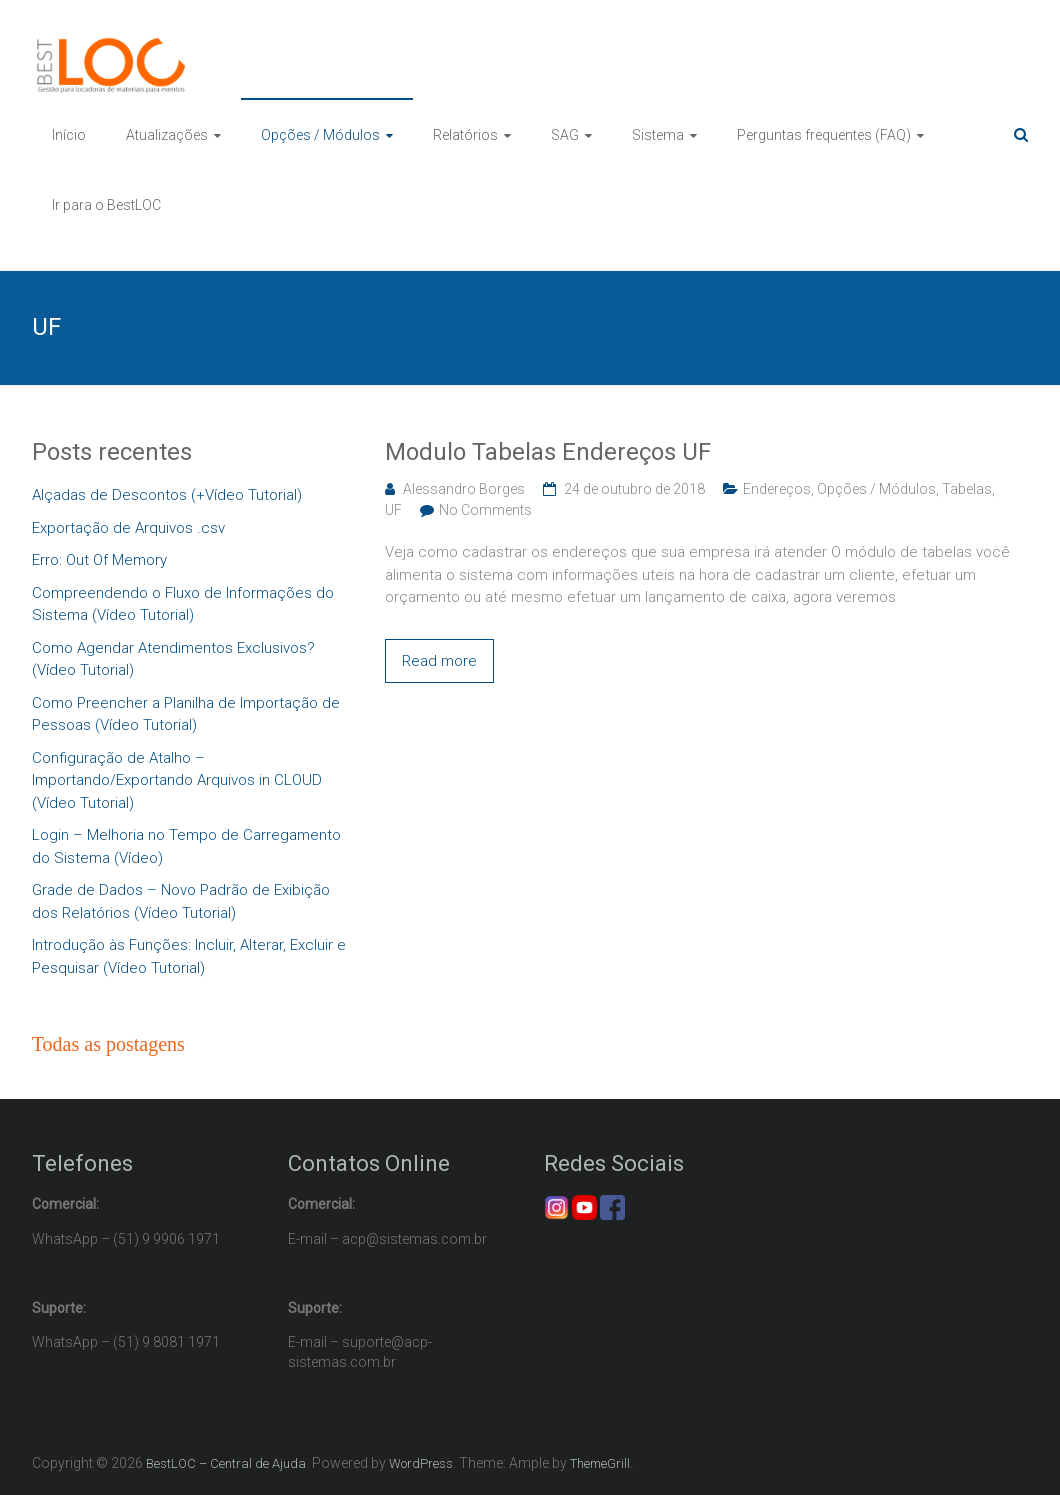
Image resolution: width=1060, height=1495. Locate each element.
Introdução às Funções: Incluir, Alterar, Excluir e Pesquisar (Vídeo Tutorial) (189, 956)
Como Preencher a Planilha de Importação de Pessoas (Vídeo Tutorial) (186, 714)
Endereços (777, 489)
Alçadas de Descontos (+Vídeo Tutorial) (167, 495)
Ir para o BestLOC (106, 205)
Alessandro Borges (464, 489)
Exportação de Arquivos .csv (128, 528)
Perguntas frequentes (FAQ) (824, 135)
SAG (565, 135)
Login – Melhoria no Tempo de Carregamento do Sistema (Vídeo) (186, 846)
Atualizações (167, 135)
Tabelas (967, 489)
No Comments (485, 510)
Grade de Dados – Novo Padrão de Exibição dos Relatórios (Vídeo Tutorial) (181, 901)
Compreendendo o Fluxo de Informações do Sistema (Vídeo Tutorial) (183, 604)
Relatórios (465, 135)
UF (393, 510)
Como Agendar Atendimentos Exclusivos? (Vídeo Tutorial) (173, 659)
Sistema (658, 135)
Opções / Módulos (320, 135)
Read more (439, 661)
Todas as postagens (108, 1044)
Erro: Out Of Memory (99, 560)
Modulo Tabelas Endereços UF (548, 452)
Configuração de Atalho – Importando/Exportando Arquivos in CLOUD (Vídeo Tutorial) (177, 780)
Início (69, 135)
